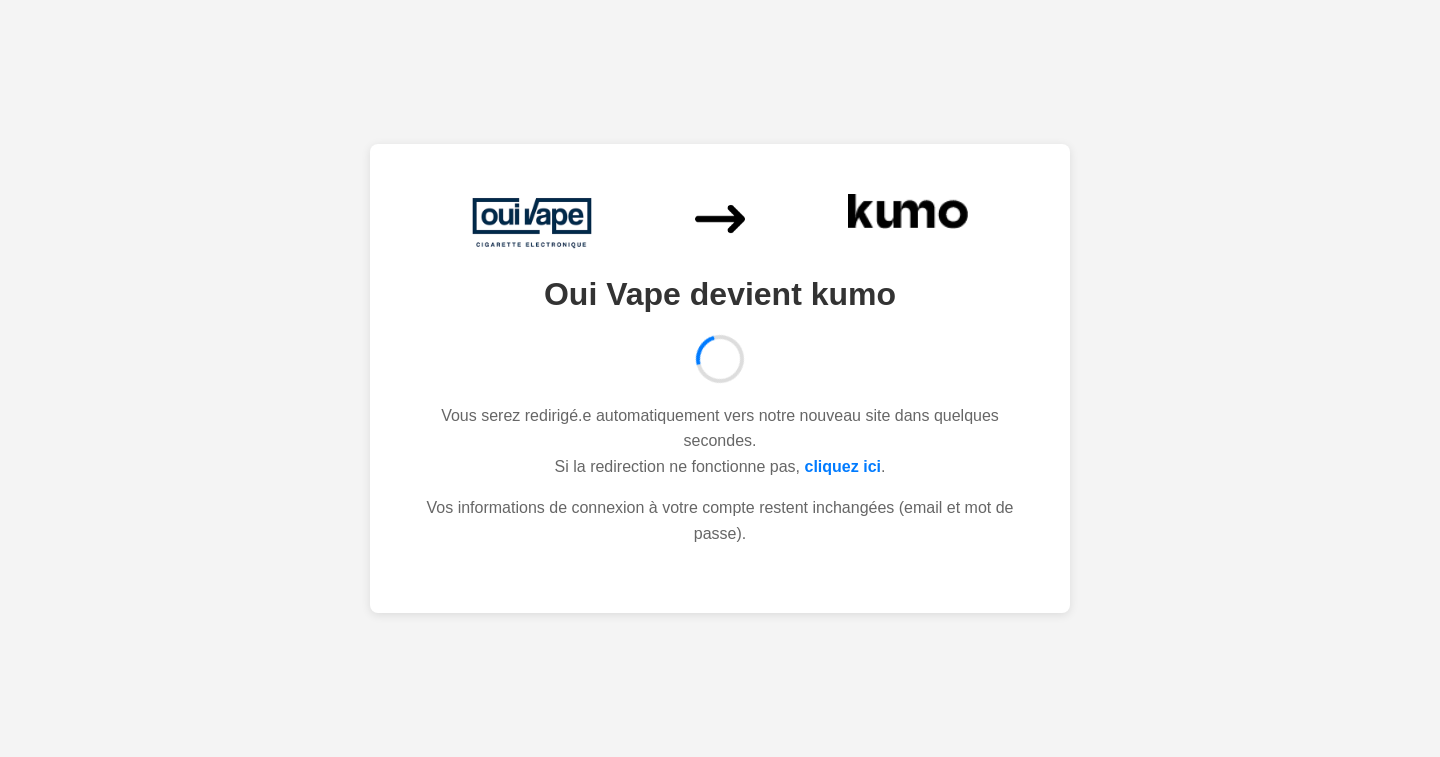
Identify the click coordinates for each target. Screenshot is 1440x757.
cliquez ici (843, 466)
